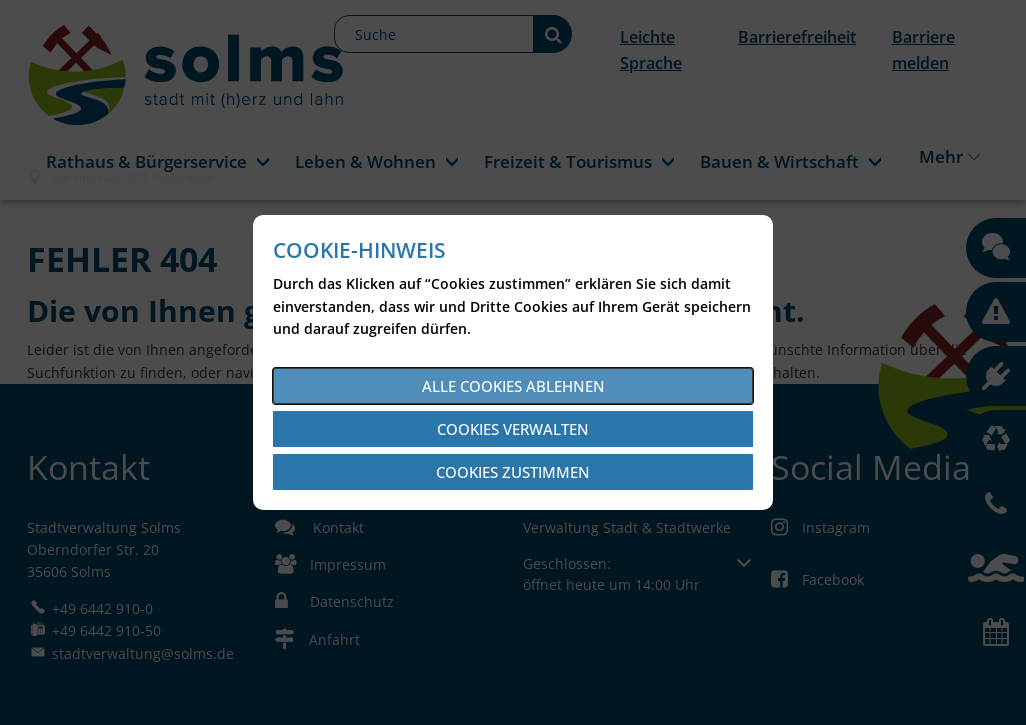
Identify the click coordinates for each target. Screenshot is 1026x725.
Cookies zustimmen (513, 472)
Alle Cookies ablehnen (513, 386)
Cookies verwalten (513, 429)
